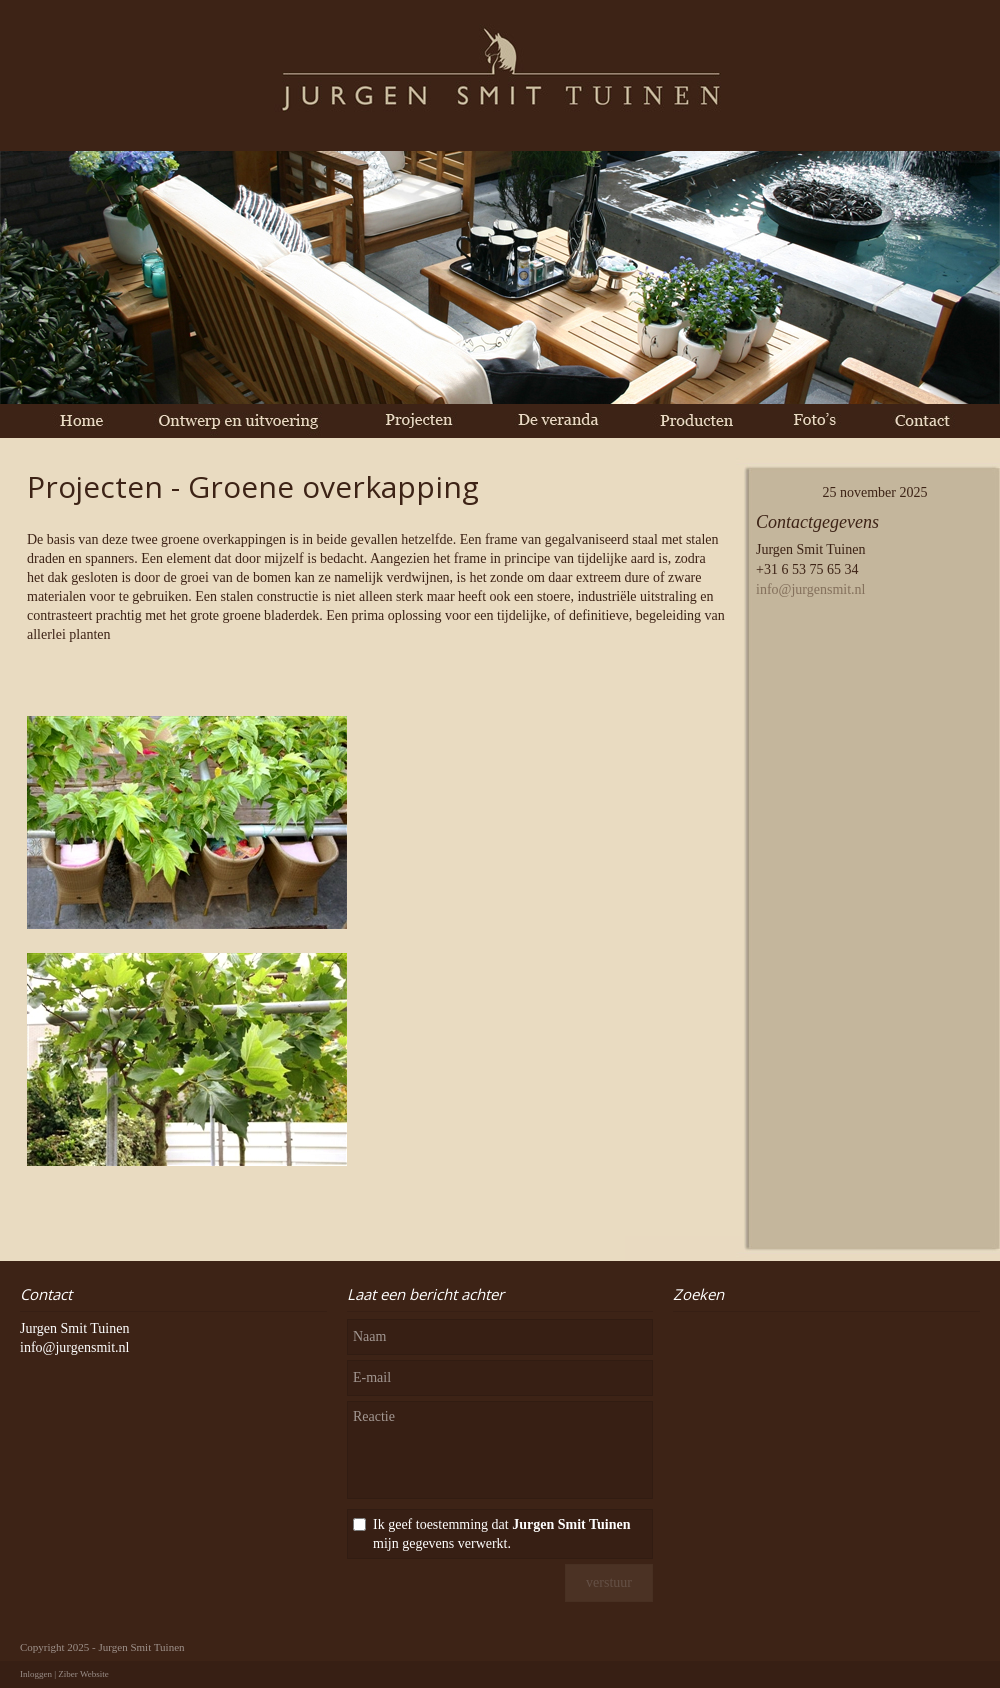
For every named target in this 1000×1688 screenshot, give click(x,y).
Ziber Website (83, 1674)
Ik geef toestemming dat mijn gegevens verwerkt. (501, 1534)
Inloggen (36, 1674)
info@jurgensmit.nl (810, 589)
